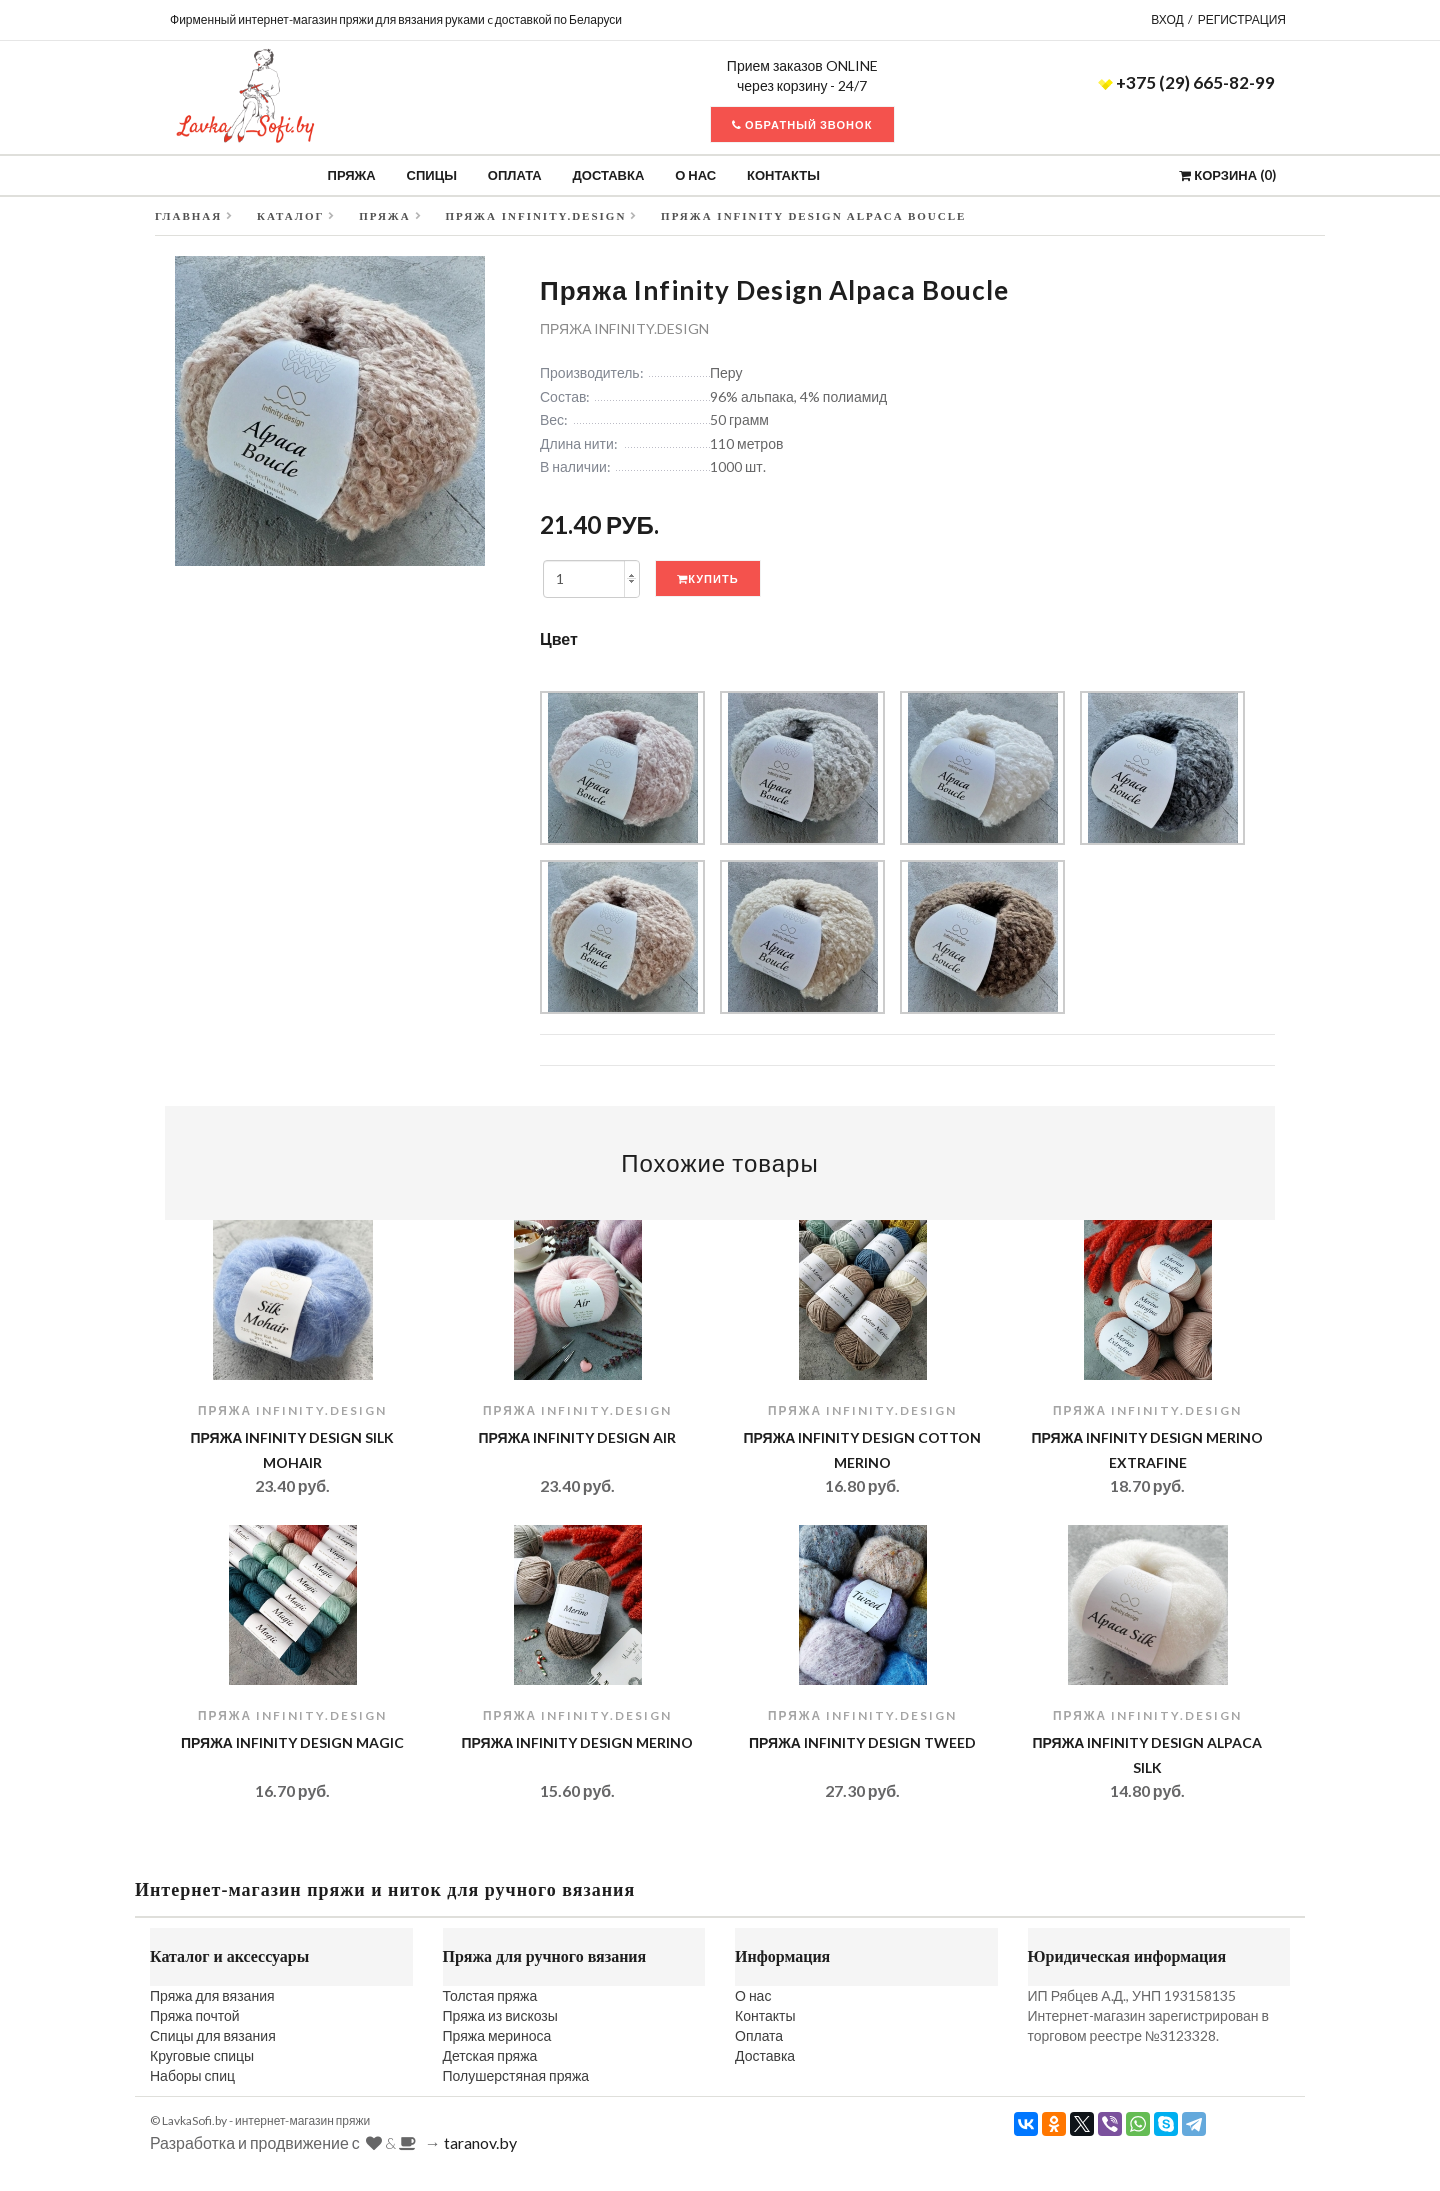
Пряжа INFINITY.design (624, 328)
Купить (707, 578)
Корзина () (1227, 175)
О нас (695, 175)
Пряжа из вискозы (500, 2015)
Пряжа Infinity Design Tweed (862, 1742)
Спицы (432, 175)
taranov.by (480, 2142)
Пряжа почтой (195, 2015)
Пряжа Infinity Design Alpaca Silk (1148, 1755)
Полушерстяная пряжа (516, 2075)
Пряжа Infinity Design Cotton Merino (863, 1450)
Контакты (783, 175)
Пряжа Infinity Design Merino (578, 1742)
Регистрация (1242, 19)
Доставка (609, 175)
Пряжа (352, 175)
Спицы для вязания (213, 2035)
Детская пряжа (490, 2055)
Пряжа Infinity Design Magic (292, 1742)
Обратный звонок (802, 124)
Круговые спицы (202, 2055)
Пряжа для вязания (212, 1995)
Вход (1167, 19)
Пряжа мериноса (497, 2035)
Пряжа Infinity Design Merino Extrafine (1148, 1450)
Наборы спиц (192, 2075)
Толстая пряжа (490, 1995)
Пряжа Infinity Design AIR (578, 1437)
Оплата (515, 175)
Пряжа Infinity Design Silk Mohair (293, 1450)
